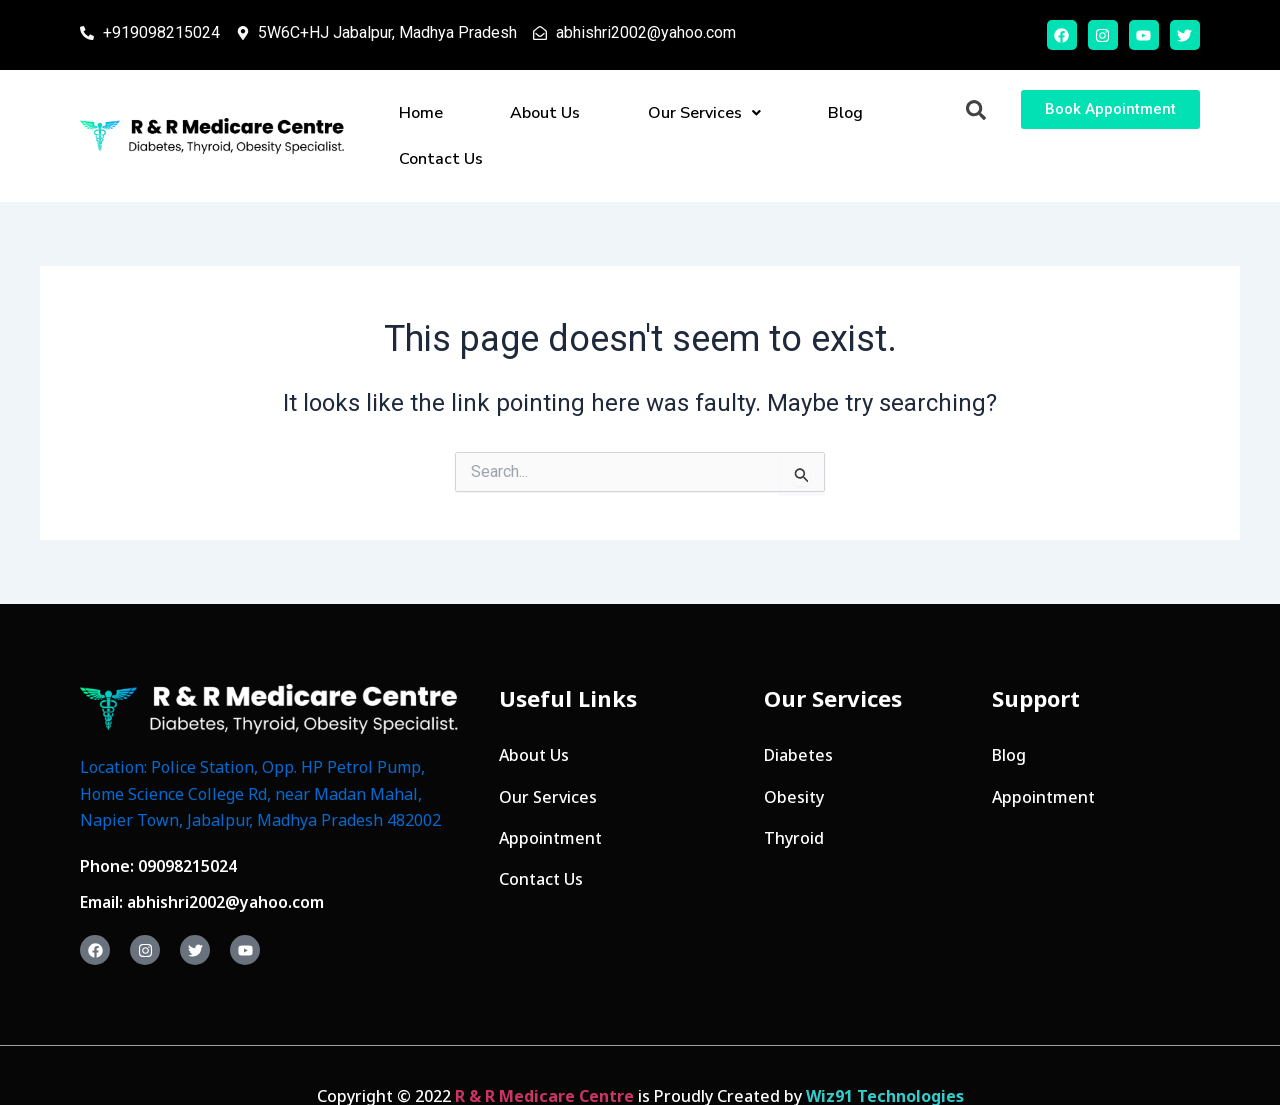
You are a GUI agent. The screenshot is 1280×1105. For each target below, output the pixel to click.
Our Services (637, 115)
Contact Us (831, 115)
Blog (741, 115)
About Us (516, 115)
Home (429, 115)
